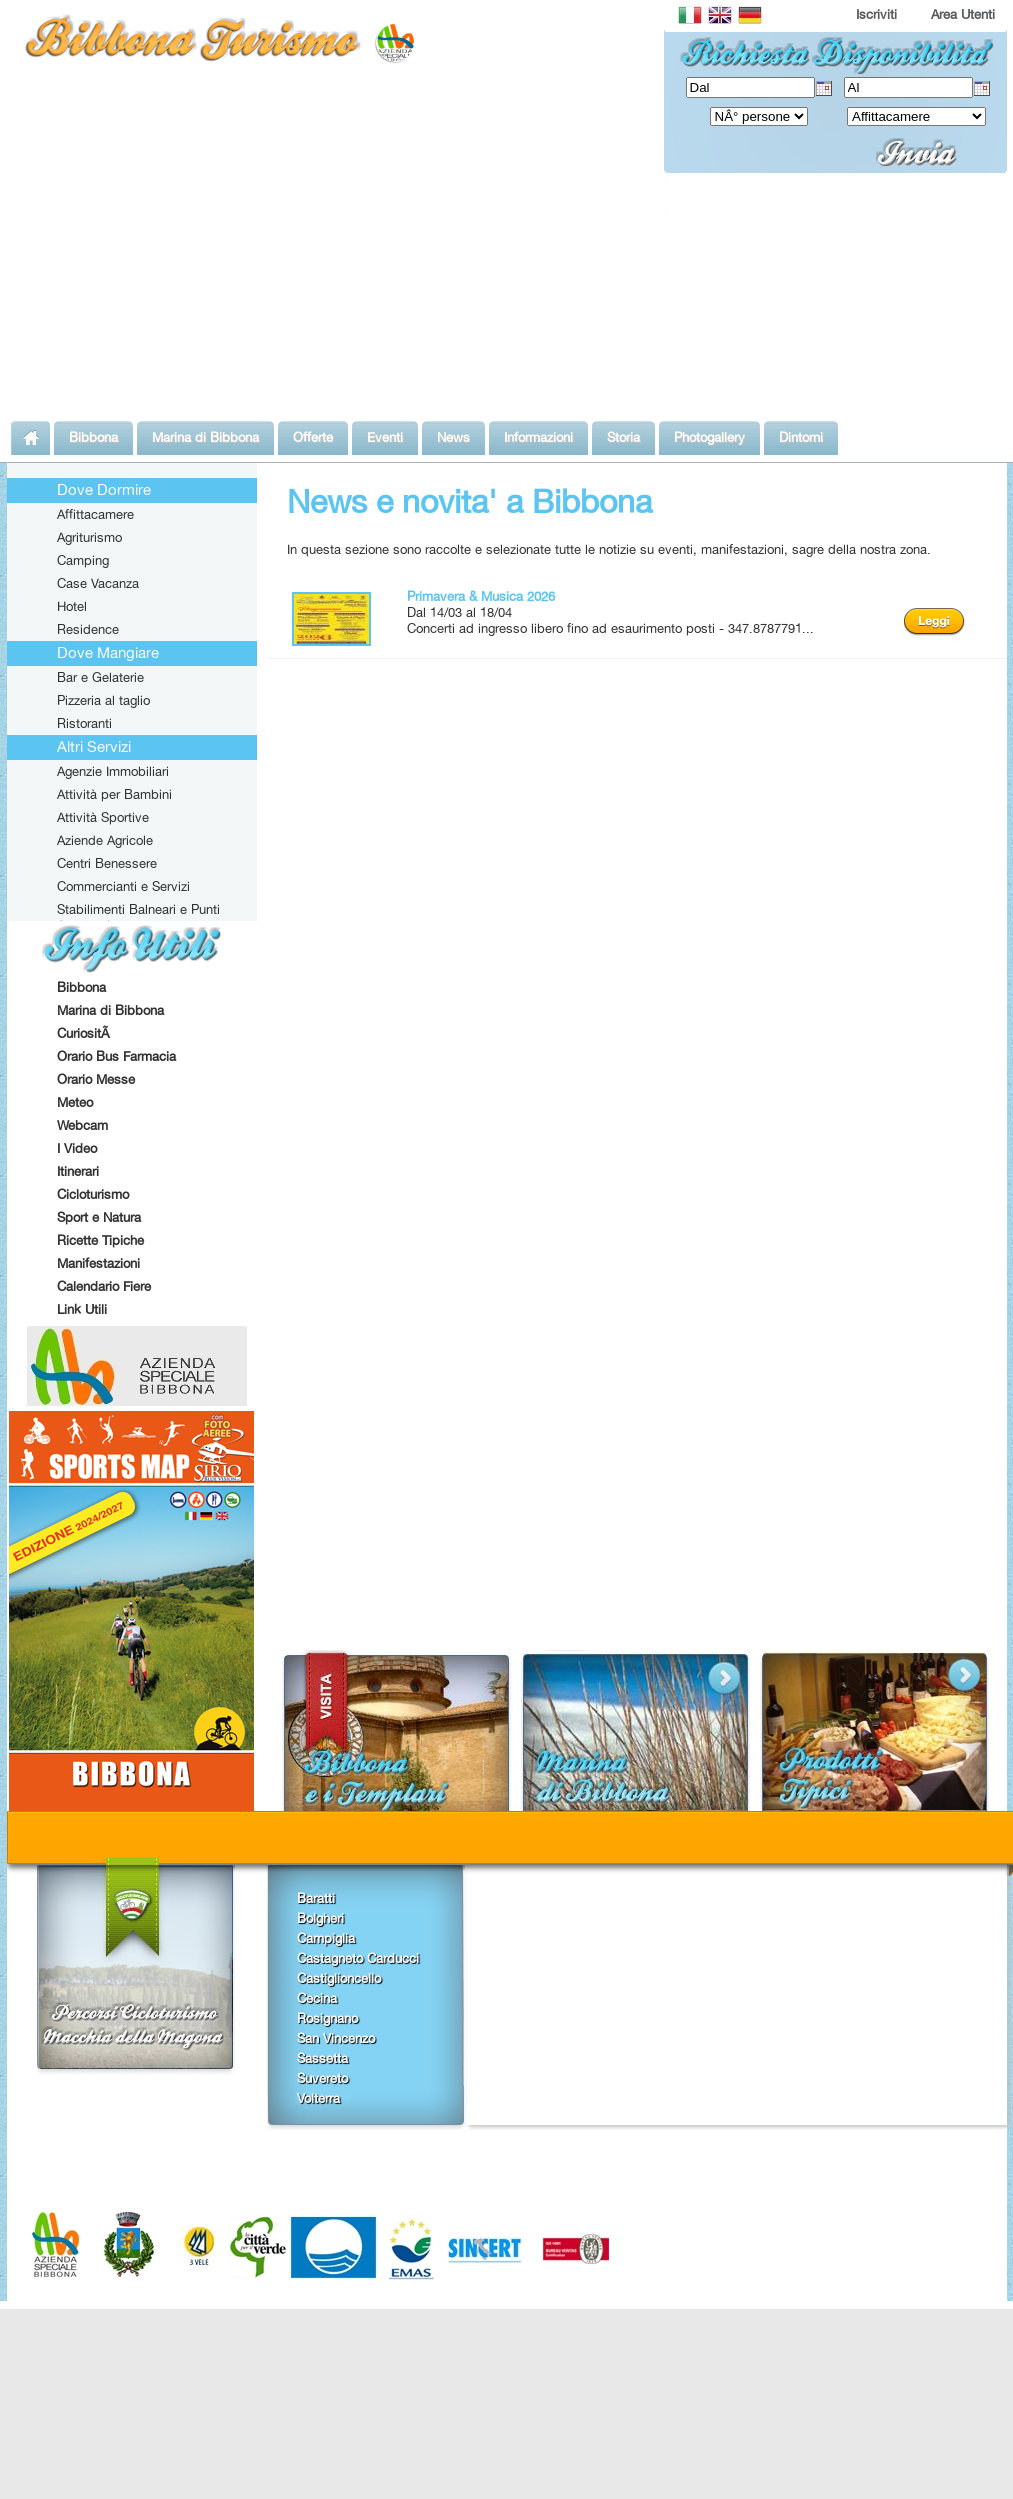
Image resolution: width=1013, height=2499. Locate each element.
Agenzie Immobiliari (113, 771)
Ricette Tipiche (100, 1240)
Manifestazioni (98, 1263)
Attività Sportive (103, 817)
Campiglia (326, 1938)
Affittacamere (95, 514)
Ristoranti (84, 723)
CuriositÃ (85, 1033)
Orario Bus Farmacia (116, 1056)
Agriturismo (89, 537)
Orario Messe (96, 1079)
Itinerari (78, 1171)
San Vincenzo (336, 2038)
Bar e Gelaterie (100, 677)
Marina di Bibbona (110, 1010)
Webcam (82, 1125)
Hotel (72, 606)
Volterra (318, 2098)
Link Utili (82, 1309)
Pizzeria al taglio (103, 700)
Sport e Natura (99, 1217)
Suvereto (322, 2078)
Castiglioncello (339, 1978)
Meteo (75, 1102)
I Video (77, 1148)
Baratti (316, 1898)
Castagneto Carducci (358, 1958)
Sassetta (322, 2058)
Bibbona (81, 987)
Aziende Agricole (105, 840)
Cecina (317, 1998)
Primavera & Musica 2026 (481, 596)
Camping (83, 560)
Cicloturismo (93, 1194)
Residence (88, 629)
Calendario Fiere (104, 1286)
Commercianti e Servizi (123, 886)
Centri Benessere (107, 863)
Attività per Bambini (114, 794)
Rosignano (327, 2018)
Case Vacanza (98, 583)
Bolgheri (320, 1918)
